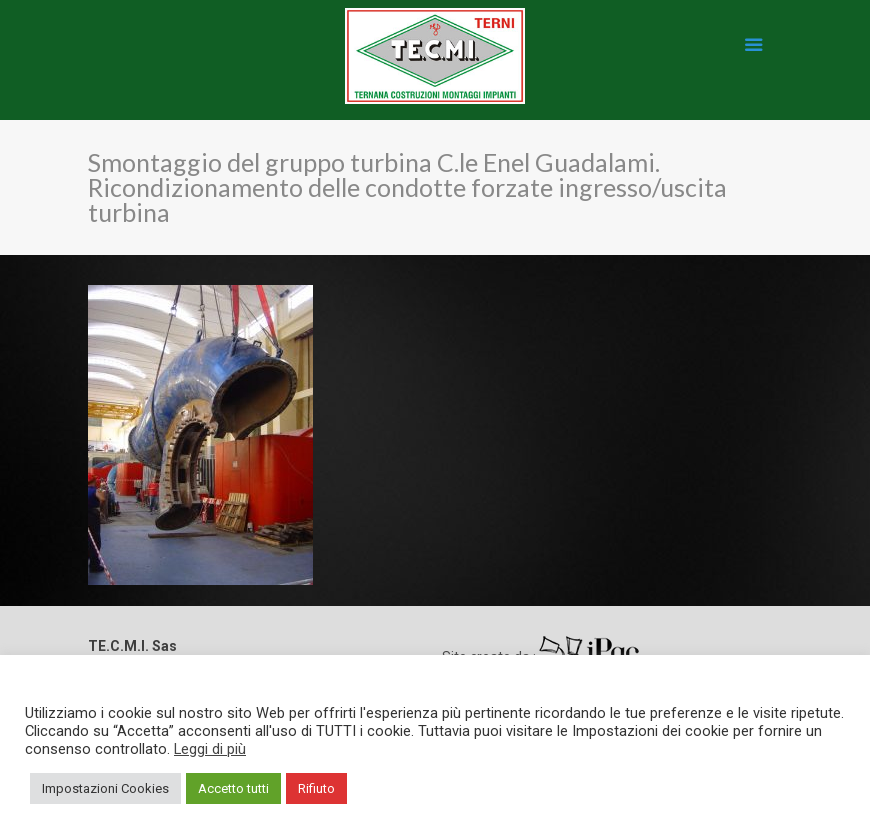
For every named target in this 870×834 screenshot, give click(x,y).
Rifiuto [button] (316, 788)
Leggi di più (210, 749)
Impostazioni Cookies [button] (105, 788)
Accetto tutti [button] (233, 788)
